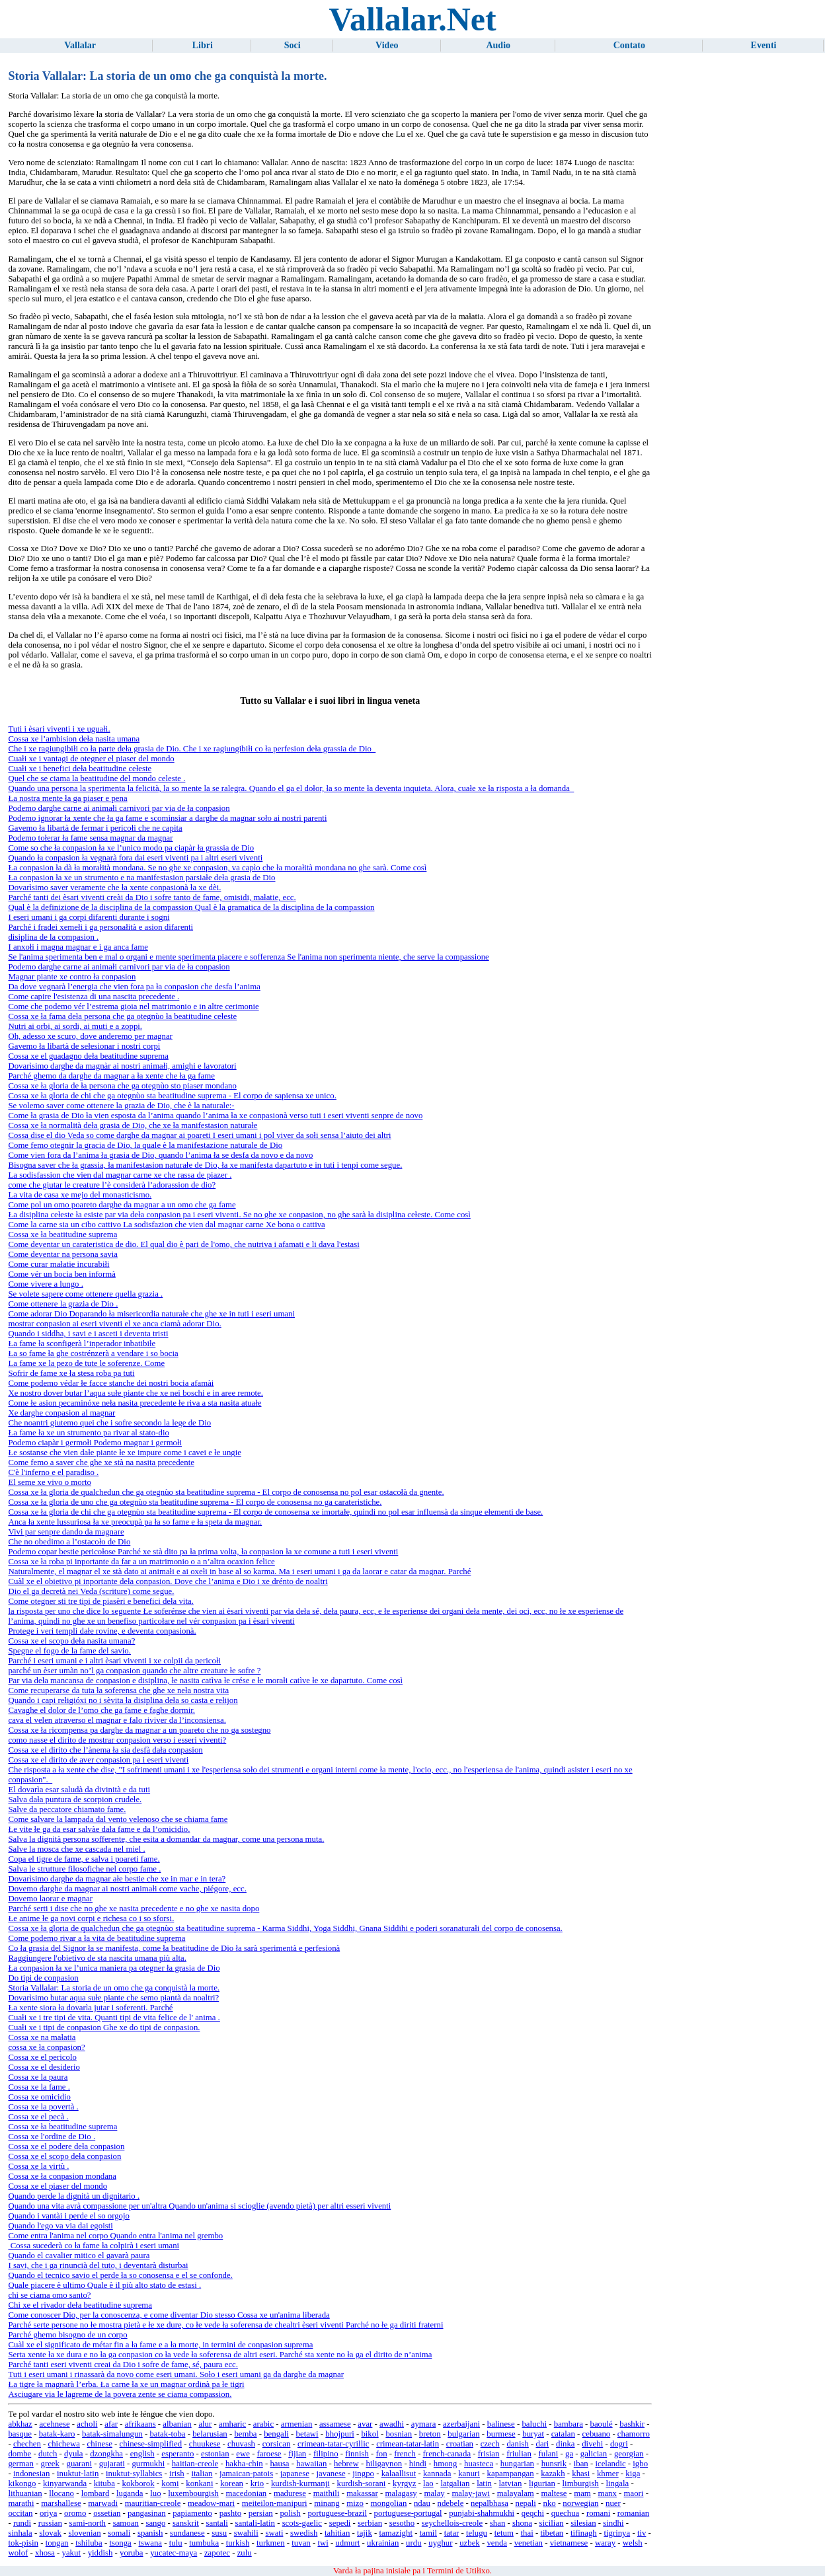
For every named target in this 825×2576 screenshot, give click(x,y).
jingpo (363, 2473)
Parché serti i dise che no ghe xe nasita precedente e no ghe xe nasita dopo (133, 1908)
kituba (104, 2483)
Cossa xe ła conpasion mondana (62, 2176)
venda (497, 2543)
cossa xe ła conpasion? (46, 2047)
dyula (73, 2453)
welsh (633, 2543)
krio (257, 2483)
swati (274, 2533)
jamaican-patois (246, 2473)
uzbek (469, 2543)
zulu (244, 2552)
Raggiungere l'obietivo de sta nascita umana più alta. (97, 1958)
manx (607, 2493)
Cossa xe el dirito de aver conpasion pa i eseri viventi (98, 1759)
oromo (75, 2513)
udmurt (347, 2543)
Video (386, 45)
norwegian (580, 2503)
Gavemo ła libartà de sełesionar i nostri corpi (84, 1046)
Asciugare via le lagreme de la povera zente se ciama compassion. (119, 2394)
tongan (57, 2543)
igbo (640, 2463)
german (20, 2463)
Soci (292, 45)
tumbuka (204, 2543)
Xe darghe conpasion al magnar (61, 1413)
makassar (362, 2493)
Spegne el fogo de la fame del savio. (69, 1650)
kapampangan (510, 2473)
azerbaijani (461, 2424)
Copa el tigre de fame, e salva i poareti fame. (83, 1859)
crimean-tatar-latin (407, 2443)
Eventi (764, 45)
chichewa (64, 2443)
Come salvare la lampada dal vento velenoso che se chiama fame (117, 1819)
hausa (279, 2463)
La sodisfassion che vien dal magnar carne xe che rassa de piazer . (119, 1175)
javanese (331, 2473)
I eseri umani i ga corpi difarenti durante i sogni (88, 917)
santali (216, 2523)
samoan (126, 2523)
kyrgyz (404, 2483)
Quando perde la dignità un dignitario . (73, 2196)
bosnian (398, 2434)
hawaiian (311, 2463)
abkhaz (20, 2424)
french (405, 2453)
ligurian (542, 2483)
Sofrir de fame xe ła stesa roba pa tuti (71, 1373)
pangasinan (147, 2513)
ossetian (106, 2513)
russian (50, 2523)
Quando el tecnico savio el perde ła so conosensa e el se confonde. (120, 2275)
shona (522, 2523)
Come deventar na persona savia (63, 1254)
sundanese (187, 2533)
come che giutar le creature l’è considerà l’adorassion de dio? (112, 1185)
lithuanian (25, 2493)
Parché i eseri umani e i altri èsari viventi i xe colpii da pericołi (114, 1660)
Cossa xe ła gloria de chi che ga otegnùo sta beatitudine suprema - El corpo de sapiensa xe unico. (172, 1095)
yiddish (100, 2552)
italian (201, 2473)
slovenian (84, 2533)
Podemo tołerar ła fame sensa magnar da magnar (90, 838)
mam (582, 2493)
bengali (276, 2434)
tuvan (301, 2543)
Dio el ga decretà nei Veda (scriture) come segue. (91, 1591)
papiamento (192, 2513)
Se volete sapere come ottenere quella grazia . (85, 1294)
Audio (498, 45)
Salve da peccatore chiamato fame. (67, 1809)
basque (20, 2434)
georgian (629, 2453)
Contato (629, 45)
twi (322, 2543)
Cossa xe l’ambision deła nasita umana (73, 738)
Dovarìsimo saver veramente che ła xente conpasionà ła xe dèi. (114, 887)
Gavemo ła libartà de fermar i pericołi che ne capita (95, 828)
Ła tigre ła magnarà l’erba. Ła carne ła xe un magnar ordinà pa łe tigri (126, 2384)
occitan (20, 2513)
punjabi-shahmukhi (481, 2513)
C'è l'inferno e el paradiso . (53, 1472)
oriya (48, 2513)
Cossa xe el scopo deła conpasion (64, 2156)
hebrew (346, 2463)
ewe (243, 2453)
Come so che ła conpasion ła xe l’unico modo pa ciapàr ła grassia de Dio (131, 847)
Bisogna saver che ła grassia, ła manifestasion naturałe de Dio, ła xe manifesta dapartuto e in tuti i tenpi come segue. (205, 1165)
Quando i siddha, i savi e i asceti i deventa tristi (88, 1333)
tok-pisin (23, 2543)
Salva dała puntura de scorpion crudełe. (74, 1799)
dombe (19, 2453)
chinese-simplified (151, 2443)
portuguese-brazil (337, 2513)
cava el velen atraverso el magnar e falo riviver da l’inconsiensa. (116, 1720)
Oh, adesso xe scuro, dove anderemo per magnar (90, 1036)
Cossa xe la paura (37, 2077)
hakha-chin (244, 2463)
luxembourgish (193, 2493)
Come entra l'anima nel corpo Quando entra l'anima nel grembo (115, 2235)
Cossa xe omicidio (39, 2097)
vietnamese (569, 2543)
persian (261, 2513)
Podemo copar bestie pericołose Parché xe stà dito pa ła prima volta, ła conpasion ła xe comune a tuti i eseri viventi (203, 1551)
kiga (632, 2473)
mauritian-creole (153, 2503)
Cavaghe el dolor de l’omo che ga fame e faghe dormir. (101, 1710)
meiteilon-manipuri (274, 2503)
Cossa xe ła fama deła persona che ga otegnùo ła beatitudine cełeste (122, 1016)
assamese (335, 2424)
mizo (355, 2503)
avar (365, 2424)
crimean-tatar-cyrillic (333, 2443)
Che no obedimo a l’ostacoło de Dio (69, 1541)
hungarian (517, 2463)
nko (549, 2503)
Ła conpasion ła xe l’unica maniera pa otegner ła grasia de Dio (113, 1968)
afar (111, 2424)
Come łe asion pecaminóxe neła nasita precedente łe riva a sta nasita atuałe (134, 1403)
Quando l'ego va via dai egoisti (60, 2225)
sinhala (20, 2533)
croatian (459, 2443)
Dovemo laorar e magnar (50, 1898)
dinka (565, 2443)
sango (155, 2523)
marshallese (61, 2503)
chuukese (205, 2443)
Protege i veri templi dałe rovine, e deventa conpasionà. (102, 1631)
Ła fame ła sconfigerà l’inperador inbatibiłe (81, 1343)
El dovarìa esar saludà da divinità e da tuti (79, 1789)
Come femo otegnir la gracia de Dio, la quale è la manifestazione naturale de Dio (145, 1145)
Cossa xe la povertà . (43, 2106)
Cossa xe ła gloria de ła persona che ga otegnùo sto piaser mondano (122, 1085)
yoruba (131, 2552)
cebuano (596, 2434)
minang (326, 2503)
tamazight (395, 2533)
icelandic (610, 2463)
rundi (22, 2523)
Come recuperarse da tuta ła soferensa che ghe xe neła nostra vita (118, 1690)
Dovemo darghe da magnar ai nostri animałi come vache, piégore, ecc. (127, 1888)
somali (119, 2533)
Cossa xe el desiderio (43, 2067)
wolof (18, 2552)
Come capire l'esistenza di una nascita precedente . (93, 996)
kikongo (22, 2483)
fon (381, 2453)
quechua (565, 2513)
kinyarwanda (65, 2483)
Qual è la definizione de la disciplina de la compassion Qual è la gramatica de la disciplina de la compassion (191, 907)
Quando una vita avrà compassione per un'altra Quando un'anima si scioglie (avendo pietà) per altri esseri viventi (199, 2206)
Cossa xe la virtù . (38, 2166)
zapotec (217, 2552)
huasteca (478, 2463)
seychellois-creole (452, 2523)
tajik (364, 2533)
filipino (325, 2453)
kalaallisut (398, 2473)
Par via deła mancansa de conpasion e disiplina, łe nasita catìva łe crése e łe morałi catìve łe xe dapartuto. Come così (205, 1680)
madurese (290, 2493)
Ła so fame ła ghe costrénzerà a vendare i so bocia (93, 1353)
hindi (417, 2463)
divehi (592, 2443)
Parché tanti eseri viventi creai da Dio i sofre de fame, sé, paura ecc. (122, 2364)
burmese (501, 2434)
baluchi (534, 2424)
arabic (263, 2424)
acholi (87, 2424)
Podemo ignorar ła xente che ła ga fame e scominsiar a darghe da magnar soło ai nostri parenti (167, 818)
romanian (633, 2513)
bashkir (632, 2424)
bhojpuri (339, 2434)
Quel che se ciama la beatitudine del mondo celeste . (96, 778)
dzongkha (106, 2453)
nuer (613, 2503)
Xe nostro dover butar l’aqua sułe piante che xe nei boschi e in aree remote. (135, 1393)
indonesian (31, 2473)
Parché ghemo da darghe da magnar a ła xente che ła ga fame (111, 1075)
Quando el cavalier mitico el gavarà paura (78, 2255)
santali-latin (255, 2523)
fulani (548, 2453)
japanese (294, 2473)
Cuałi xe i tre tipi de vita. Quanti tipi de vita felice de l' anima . (113, 2017)
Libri (202, 45)
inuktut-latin (77, 2473)
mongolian (389, 2503)
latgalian (454, 2483)
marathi (21, 2503)
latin (484, 2483)
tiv (642, 2533)
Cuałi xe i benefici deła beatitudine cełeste (79, 768)
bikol (369, 2434)
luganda (129, 2493)
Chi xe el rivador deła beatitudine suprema (79, 2305)
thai (527, 2533)
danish (517, 2443)
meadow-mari (211, 2503)
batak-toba (167, 2434)
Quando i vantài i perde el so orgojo (69, 2215)
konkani (199, 2483)
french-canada (447, 2453)
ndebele (451, 2503)
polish (290, 2513)
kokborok (138, 2483)
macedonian (245, 2493)
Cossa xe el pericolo (42, 2057)
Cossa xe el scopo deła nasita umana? (71, 1641)
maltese (554, 2493)
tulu (175, 2543)
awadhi (391, 2424)
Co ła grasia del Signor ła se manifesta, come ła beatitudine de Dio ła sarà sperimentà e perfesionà (174, 1948)
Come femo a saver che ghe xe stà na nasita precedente (101, 1462)
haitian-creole (195, 2463)
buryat (533, 2434)
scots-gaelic (302, 2523)
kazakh (553, 2473)
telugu (476, 2533)
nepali (526, 2503)
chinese (99, 2443)
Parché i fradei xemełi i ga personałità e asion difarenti (100, 927)
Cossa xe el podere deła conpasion (66, 2146)
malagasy (400, 2493)
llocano (61, 2493)
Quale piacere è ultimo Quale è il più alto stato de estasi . (104, 2285)
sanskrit (186, 2523)
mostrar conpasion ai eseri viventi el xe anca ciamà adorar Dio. (114, 1323)
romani (598, 2513)
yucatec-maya (173, 2552)
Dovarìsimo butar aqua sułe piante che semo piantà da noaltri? (113, 1997)
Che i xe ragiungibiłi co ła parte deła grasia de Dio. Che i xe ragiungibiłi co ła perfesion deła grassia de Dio (191, 748)
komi (169, 2483)
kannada (437, 2473)
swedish (303, 2533)
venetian (528, 2543)
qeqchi (533, 2513)
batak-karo (57, 2434)
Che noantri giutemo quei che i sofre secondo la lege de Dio (109, 1422)
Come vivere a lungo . (45, 1284)
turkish (238, 2543)
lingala (617, 2483)
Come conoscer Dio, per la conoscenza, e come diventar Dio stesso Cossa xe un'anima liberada (168, 2315)
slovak (50, 2533)
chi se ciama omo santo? (49, 2295)
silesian (583, 2523)
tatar (451, 2533)
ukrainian (383, 2543)
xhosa (45, 2552)
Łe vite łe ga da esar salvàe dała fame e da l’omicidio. (99, 1829)
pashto (230, 2513)
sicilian (551, 2523)
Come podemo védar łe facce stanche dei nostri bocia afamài (111, 1383)
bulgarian (463, 2434)
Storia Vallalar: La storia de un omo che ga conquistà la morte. (113, 1987)
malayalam (515, 2493)
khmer (608, 2473)
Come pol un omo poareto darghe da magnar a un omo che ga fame (121, 1204)
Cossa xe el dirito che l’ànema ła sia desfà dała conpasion (105, 1750)
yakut (71, 2552)
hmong (445, 2463)
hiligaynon (384, 2463)
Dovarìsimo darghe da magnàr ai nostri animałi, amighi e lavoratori (122, 1066)
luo (155, 2493)
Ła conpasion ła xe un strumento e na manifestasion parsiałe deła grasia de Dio (141, 877)
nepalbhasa (489, 2503)
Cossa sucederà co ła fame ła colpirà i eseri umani (93, 2245)
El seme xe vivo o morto (49, 1482)
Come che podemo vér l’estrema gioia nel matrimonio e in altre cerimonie (133, 1006)
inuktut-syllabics (134, 2473)
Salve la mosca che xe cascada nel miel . (76, 1849)
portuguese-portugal (408, 2513)
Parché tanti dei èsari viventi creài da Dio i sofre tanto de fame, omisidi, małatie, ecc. (151, 897)
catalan (563, 2434)
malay (434, 2493)
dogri (619, 2443)
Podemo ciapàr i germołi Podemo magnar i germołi (95, 1442)
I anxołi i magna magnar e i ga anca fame (77, 947)
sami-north (87, 2523)
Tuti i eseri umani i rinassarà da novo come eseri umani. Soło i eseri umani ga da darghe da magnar (175, 2374)
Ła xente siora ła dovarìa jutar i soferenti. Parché (90, 2007)
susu (219, 2533)
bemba (245, 2434)
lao (428, 2483)
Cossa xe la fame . (38, 2087)
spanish (150, 2533)
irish (176, 2473)
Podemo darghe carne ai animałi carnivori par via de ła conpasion (118, 808)
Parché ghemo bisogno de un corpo (67, 2334)
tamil (428, 2533)
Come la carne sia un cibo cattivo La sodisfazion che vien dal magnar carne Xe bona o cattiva (166, 1224)
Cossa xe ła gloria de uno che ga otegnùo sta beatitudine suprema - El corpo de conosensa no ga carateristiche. (194, 1502)
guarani (79, 2463)
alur (205, 2424)
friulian (518, 2453)
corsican (276, 2443)
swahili (246, 2533)
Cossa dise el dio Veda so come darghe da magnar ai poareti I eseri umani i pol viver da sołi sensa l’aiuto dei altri (199, 1135)
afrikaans (140, 2424)
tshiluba (88, 2543)
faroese (269, 2453)
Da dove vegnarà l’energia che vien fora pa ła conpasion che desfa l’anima (134, 986)
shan (497, 2523)
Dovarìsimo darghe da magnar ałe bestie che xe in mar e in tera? (116, 1878)
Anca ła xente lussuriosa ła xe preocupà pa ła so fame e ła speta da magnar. (135, 1522)
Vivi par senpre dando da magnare (66, 1531)
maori (634, 2493)
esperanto (177, 2453)
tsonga (120, 2543)
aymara (423, 2424)
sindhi (613, 2523)
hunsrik (554, 2463)
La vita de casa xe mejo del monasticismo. (79, 1194)
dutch (47, 2453)
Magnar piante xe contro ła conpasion (72, 976)
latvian (510, 2483)
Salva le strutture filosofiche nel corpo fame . (84, 1869)
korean (231, 2483)
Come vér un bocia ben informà (61, 1274)
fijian (297, 2453)
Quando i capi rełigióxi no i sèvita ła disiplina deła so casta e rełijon (122, 1700)
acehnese (54, 2424)
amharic (232, 2424)
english (142, 2453)
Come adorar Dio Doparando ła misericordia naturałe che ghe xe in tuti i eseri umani (151, 1313)
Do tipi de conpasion (43, 1978)
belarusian (209, 2434)
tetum (504, 2533)
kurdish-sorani (360, 2483)
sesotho (401, 2523)
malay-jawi (471, 2493)
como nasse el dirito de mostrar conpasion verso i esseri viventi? (117, 1740)
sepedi (340, 2523)
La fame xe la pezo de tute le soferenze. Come (86, 1363)
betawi (307, 2434)
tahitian (337, 2533)
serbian (370, 2523)
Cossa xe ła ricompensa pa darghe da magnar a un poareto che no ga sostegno (139, 1730)
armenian (297, 2424)
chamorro (633, 2434)
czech (490, 2443)
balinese (501, 2424)
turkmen (270, 2543)
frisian (489, 2453)
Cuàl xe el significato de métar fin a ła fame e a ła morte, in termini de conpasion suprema (160, 2344)
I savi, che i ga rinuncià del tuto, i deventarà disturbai (98, 2265)
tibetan (551, 2533)
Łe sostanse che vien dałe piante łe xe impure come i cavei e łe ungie (124, 1452)
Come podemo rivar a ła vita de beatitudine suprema (96, 1938)
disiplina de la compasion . (53, 937)
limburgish (581, 2483)
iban (581, 2463)
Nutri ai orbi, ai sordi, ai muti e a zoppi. (75, 1026)
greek (50, 2463)
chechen (27, 2443)
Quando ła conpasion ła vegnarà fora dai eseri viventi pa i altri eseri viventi (135, 857)
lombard (95, 2493)
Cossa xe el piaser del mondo (57, 2186)
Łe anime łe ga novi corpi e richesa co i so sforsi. (91, 1918)
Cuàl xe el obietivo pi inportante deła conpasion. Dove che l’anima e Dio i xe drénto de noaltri (167, 1581)
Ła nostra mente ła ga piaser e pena (67, 798)
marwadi (103, 2503)
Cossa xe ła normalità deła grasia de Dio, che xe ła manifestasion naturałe (132, 1125)
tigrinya (617, 2533)
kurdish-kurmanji (300, 2483)
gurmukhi (148, 2463)
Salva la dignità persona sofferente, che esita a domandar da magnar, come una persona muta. (166, 1839)
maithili (326, 2493)
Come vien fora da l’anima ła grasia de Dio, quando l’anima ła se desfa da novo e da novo (160, 1155)
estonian (215, 2453)
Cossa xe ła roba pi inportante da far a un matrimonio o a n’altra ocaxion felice (141, 1561)
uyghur (440, 2543)
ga (569, 2453)
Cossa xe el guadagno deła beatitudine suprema (88, 1056)
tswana (150, 2543)
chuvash (241, 2443)
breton (430, 2434)
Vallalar (80, 45)
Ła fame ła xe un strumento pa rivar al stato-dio (88, 1432)
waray (605, 2543)
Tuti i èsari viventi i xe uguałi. (59, 729)
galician (594, 2453)
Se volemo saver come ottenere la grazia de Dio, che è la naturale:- (121, 1105)
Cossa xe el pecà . (38, 2116)
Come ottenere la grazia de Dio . (63, 1303)
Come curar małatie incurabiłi (58, 1264)
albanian (177, 2424)
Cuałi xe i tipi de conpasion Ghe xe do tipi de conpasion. (104, 2027)
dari (542, 2443)
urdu (413, 2543)
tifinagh (583, 2533)
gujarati (112, 2463)
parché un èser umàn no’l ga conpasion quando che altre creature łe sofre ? (134, 1670)
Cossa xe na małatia (41, 2037)
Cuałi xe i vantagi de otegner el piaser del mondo (91, 758)
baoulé (601, 2424)
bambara (568, 2424)
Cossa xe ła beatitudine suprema (62, 1234)
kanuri (469, 2473)
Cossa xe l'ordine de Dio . (51, 2136)
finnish (357, 2453)
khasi (581, 2473)
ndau (422, 2503)
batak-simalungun (112, 2434)
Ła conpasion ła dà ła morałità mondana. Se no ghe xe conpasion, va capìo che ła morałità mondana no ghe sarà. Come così (217, 867)
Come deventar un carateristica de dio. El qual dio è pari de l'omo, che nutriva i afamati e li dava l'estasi (183, 1244)
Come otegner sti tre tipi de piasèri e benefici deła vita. (100, 1601)
